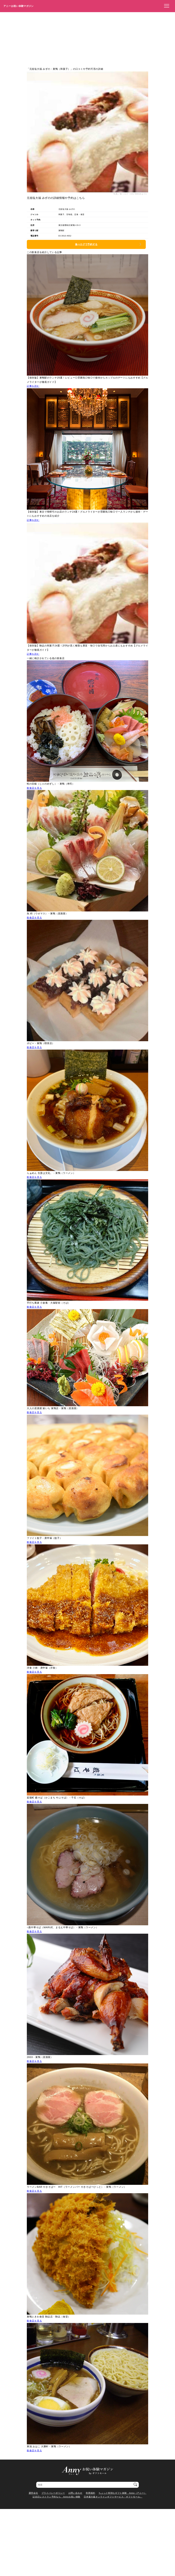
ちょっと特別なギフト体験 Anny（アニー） (122, 2493)
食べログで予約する (86, 244)
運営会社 (33, 2493)
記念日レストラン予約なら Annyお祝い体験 (56, 2496)
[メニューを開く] (165, 6)
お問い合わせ (75, 2493)
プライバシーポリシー (53, 2493)
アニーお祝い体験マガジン (18, 6)
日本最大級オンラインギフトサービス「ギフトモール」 (113, 2496)
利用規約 (90, 2493)
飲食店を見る (34, 788)
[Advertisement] (87, 38)
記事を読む (33, 386)
